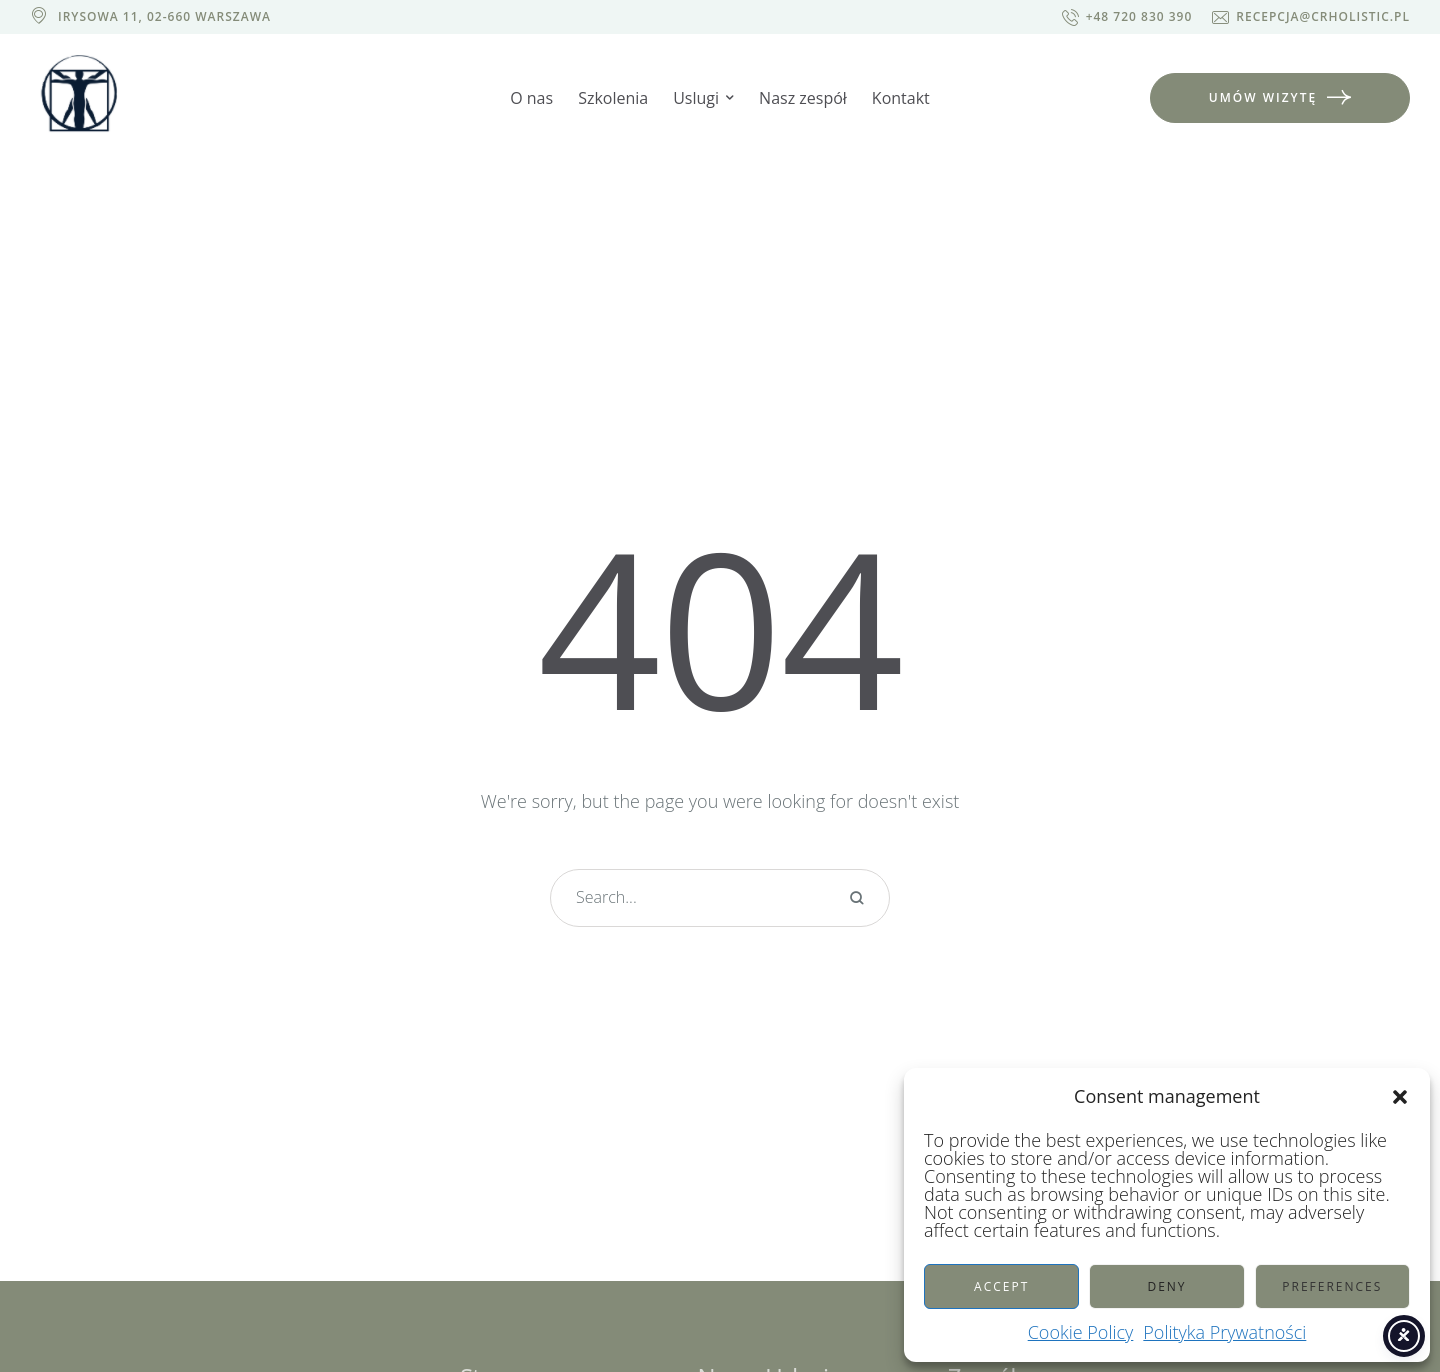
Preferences (1332, 1286)
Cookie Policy (1081, 1332)
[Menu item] (531, 99)
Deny (1166, 1286)
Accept (1001, 1286)
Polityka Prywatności (1224, 1332)
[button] (1400, 1097)
